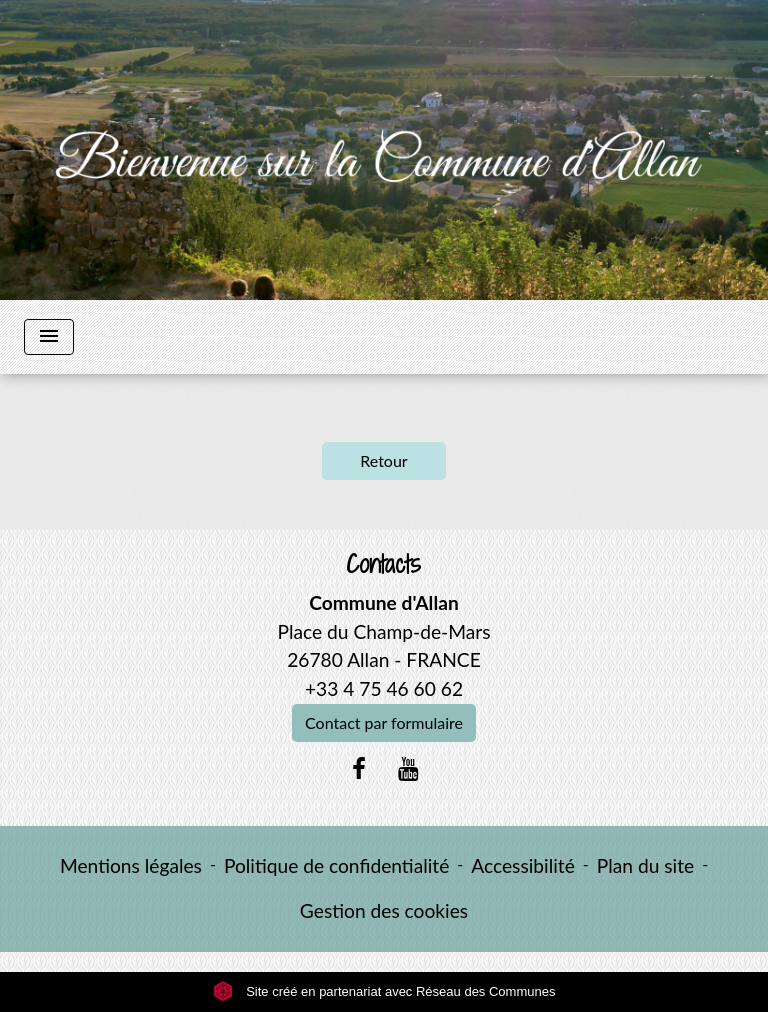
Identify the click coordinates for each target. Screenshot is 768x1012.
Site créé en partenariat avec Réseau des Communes (384, 991)
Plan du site (645, 865)
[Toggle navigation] (49, 337)
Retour (383, 460)
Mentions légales (131, 865)
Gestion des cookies (384, 910)
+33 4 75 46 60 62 (384, 688)
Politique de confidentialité (336, 865)
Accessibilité (523, 865)
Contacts (383, 564)
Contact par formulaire (384, 722)
